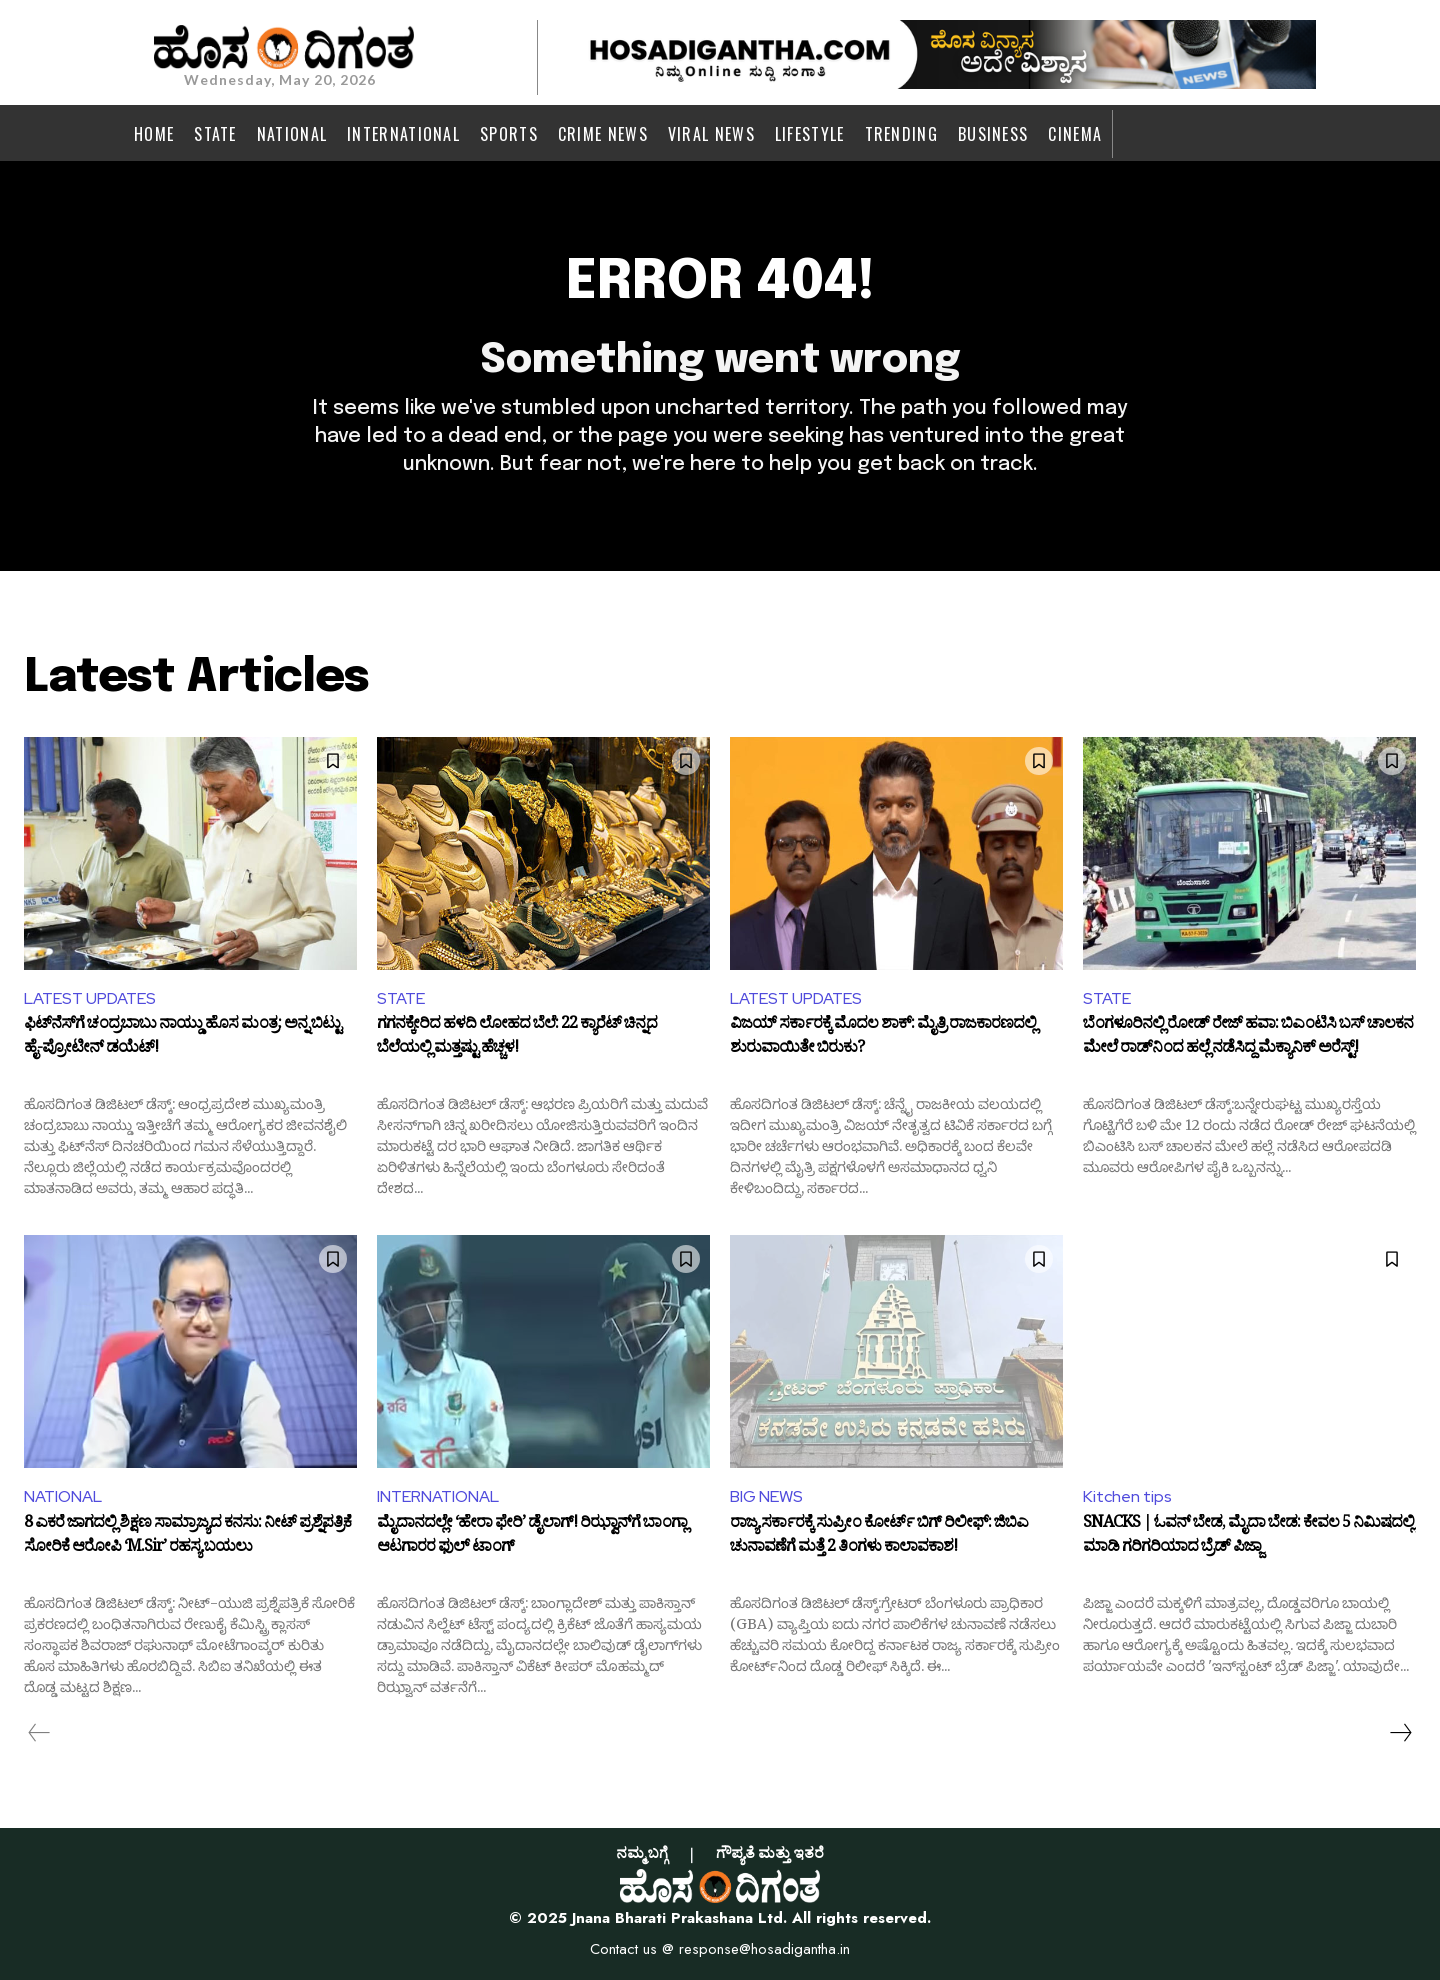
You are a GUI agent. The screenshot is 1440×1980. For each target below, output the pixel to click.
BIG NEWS (766, 1496)
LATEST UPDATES (90, 998)
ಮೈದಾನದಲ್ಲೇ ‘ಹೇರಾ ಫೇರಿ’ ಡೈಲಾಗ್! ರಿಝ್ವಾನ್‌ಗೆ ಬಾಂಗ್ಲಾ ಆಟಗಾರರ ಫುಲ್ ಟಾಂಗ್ (532, 1538)
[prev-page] (39, 1733)
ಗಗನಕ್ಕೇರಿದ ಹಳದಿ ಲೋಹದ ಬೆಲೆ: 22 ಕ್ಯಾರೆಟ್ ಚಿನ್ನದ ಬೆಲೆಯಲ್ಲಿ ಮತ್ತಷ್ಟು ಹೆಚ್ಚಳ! (517, 1039)
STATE (401, 998)
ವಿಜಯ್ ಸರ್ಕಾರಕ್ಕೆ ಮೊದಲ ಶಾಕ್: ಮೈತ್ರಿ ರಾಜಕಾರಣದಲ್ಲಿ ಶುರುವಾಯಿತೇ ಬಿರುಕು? (883, 1039)
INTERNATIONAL (438, 1496)
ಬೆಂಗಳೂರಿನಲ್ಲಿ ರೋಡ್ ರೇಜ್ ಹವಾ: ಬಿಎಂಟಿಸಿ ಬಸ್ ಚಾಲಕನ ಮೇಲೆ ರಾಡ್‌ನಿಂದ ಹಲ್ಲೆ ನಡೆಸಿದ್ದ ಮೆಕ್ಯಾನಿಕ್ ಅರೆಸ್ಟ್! (1248, 1039)
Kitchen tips (1127, 1496)
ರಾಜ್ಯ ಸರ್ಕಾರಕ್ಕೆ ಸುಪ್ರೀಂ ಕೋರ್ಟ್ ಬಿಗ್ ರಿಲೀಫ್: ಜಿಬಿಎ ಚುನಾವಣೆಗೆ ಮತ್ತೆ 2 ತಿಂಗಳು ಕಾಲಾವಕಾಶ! (879, 1538)
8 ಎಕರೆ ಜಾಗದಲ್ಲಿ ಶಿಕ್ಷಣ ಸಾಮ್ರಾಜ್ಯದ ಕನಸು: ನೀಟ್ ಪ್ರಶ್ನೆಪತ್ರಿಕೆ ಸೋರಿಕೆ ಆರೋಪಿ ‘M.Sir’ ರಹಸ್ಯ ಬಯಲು (187, 1538)
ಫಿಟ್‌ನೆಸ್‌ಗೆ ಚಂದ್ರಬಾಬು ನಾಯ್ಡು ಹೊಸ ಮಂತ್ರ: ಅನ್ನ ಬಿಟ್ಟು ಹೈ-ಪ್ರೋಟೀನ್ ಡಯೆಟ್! (182, 1039)
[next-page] (1400, 1733)
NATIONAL (63, 1496)
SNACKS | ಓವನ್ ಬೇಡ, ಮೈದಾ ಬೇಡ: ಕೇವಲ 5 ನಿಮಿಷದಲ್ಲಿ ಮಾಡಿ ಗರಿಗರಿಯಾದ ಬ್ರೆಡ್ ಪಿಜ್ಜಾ (1248, 1538)
